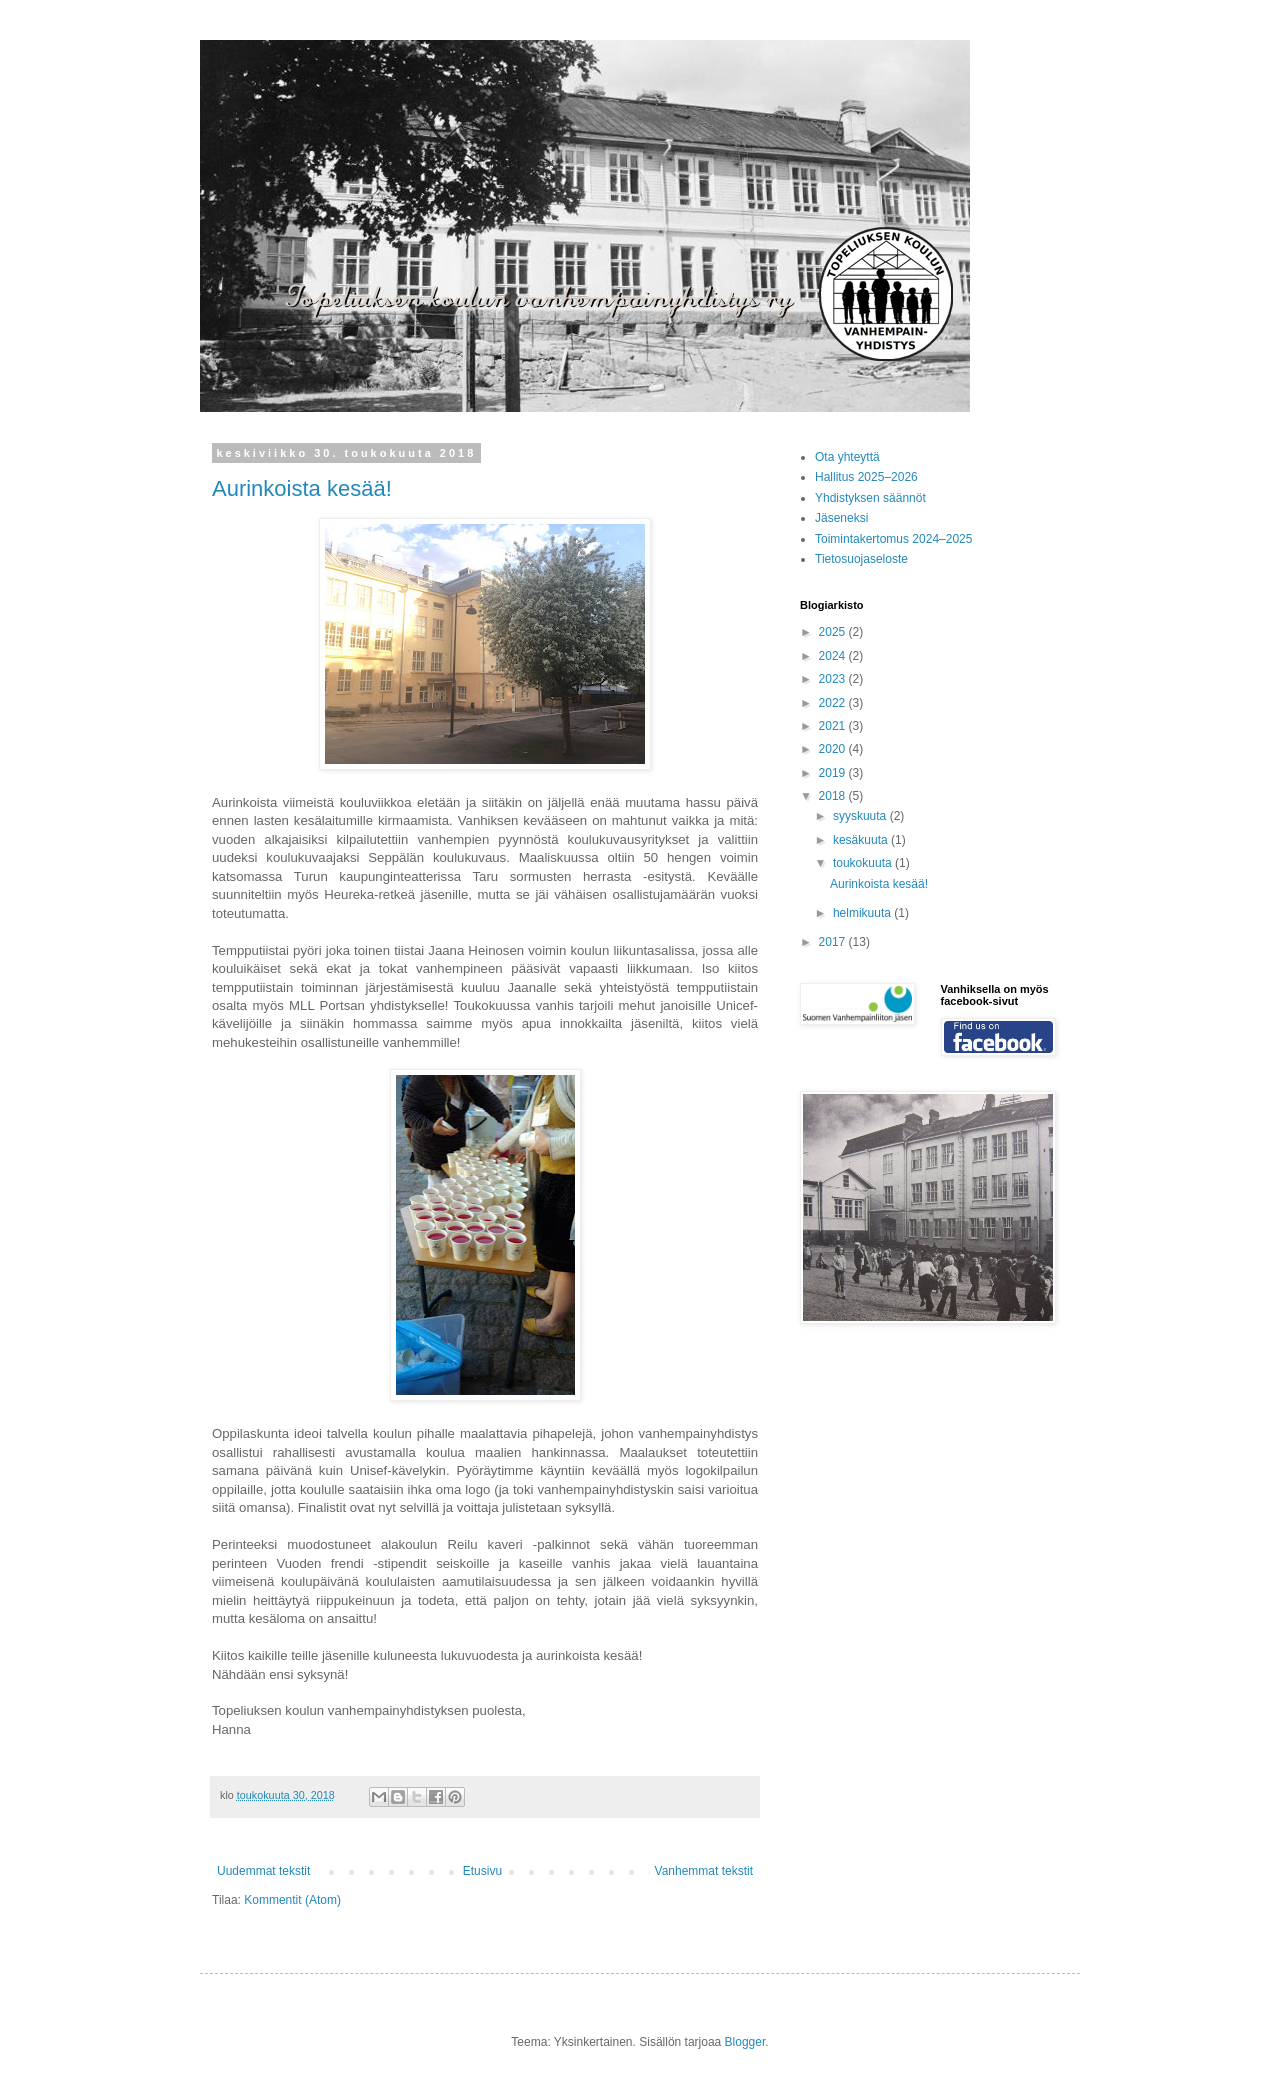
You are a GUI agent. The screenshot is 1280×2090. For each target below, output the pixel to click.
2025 (834, 632)
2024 (834, 656)
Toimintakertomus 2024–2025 (893, 539)
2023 (834, 679)
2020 (834, 749)
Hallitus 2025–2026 (866, 477)
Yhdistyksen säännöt (870, 498)
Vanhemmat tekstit (704, 1871)
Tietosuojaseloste (861, 559)
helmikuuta (863, 913)
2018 (834, 796)
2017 (834, 942)
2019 (834, 773)
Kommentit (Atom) (292, 1900)
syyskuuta (861, 816)
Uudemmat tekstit (263, 1871)
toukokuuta (864, 863)
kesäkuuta (862, 840)
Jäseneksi (841, 518)
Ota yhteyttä (847, 457)
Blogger (745, 2042)
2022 (834, 703)
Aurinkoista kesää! (302, 488)
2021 (834, 726)
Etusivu (482, 1871)
